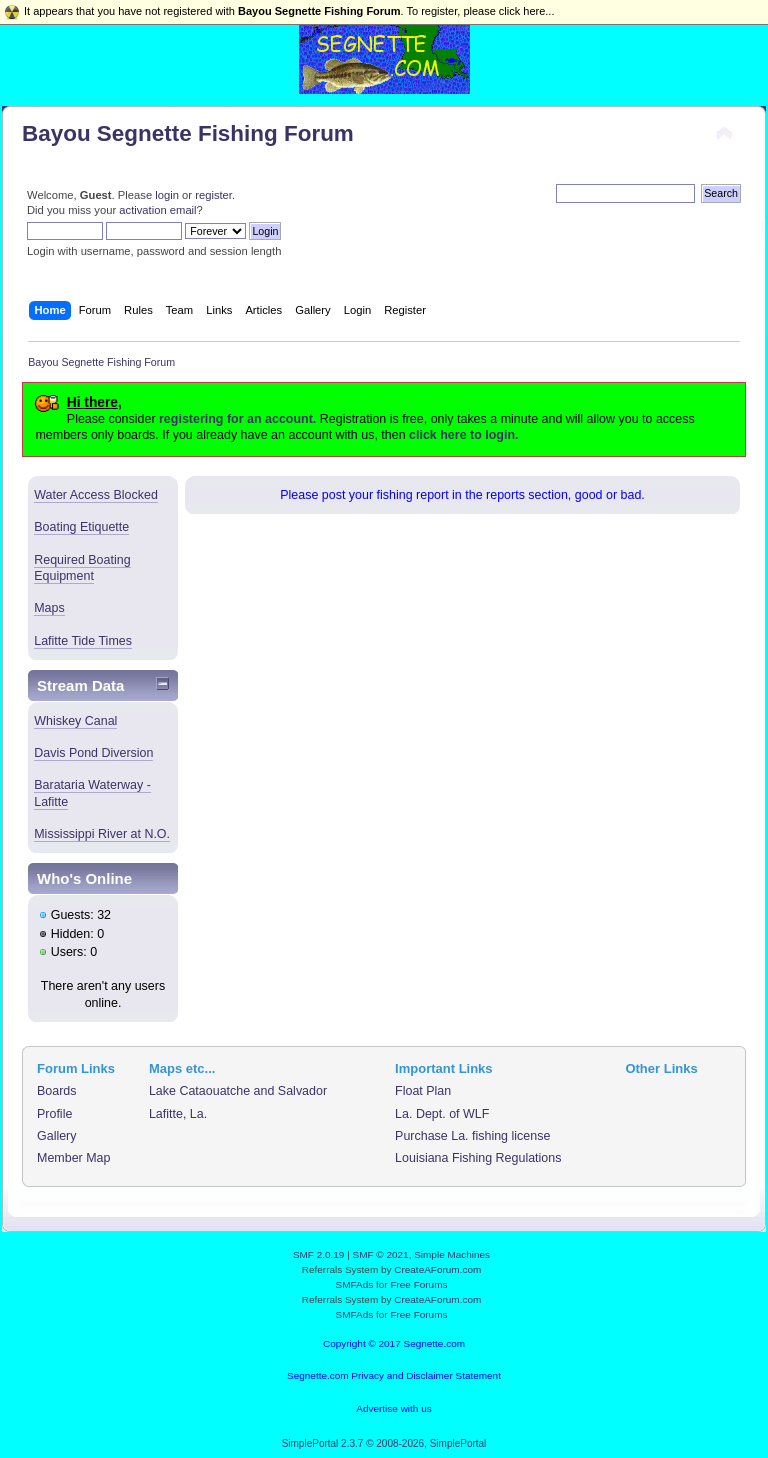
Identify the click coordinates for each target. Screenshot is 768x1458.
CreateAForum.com (437, 1269)
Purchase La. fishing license (472, 1136)
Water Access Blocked (96, 495)
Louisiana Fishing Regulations (478, 1158)
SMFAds (355, 1284)
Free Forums (418, 1284)
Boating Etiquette (81, 527)
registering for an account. (237, 419)
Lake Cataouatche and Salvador (238, 1091)
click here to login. (463, 435)
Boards (57, 1091)
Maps (49, 608)
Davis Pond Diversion (93, 753)
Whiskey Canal (75, 721)
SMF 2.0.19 (319, 1254)
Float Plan (423, 1091)
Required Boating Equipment (82, 568)
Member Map (73, 1158)
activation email (157, 210)
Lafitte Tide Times (83, 641)
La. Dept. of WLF (442, 1114)
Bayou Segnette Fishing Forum (188, 133)
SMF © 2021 (381, 1254)
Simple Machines (452, 1254)
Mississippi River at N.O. (102, 834)
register (213, 195)
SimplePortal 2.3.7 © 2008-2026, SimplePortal (384, 1443)
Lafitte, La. (178, 1114)
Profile (54, 1114)
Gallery (57, 1136)
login (167, 195)
